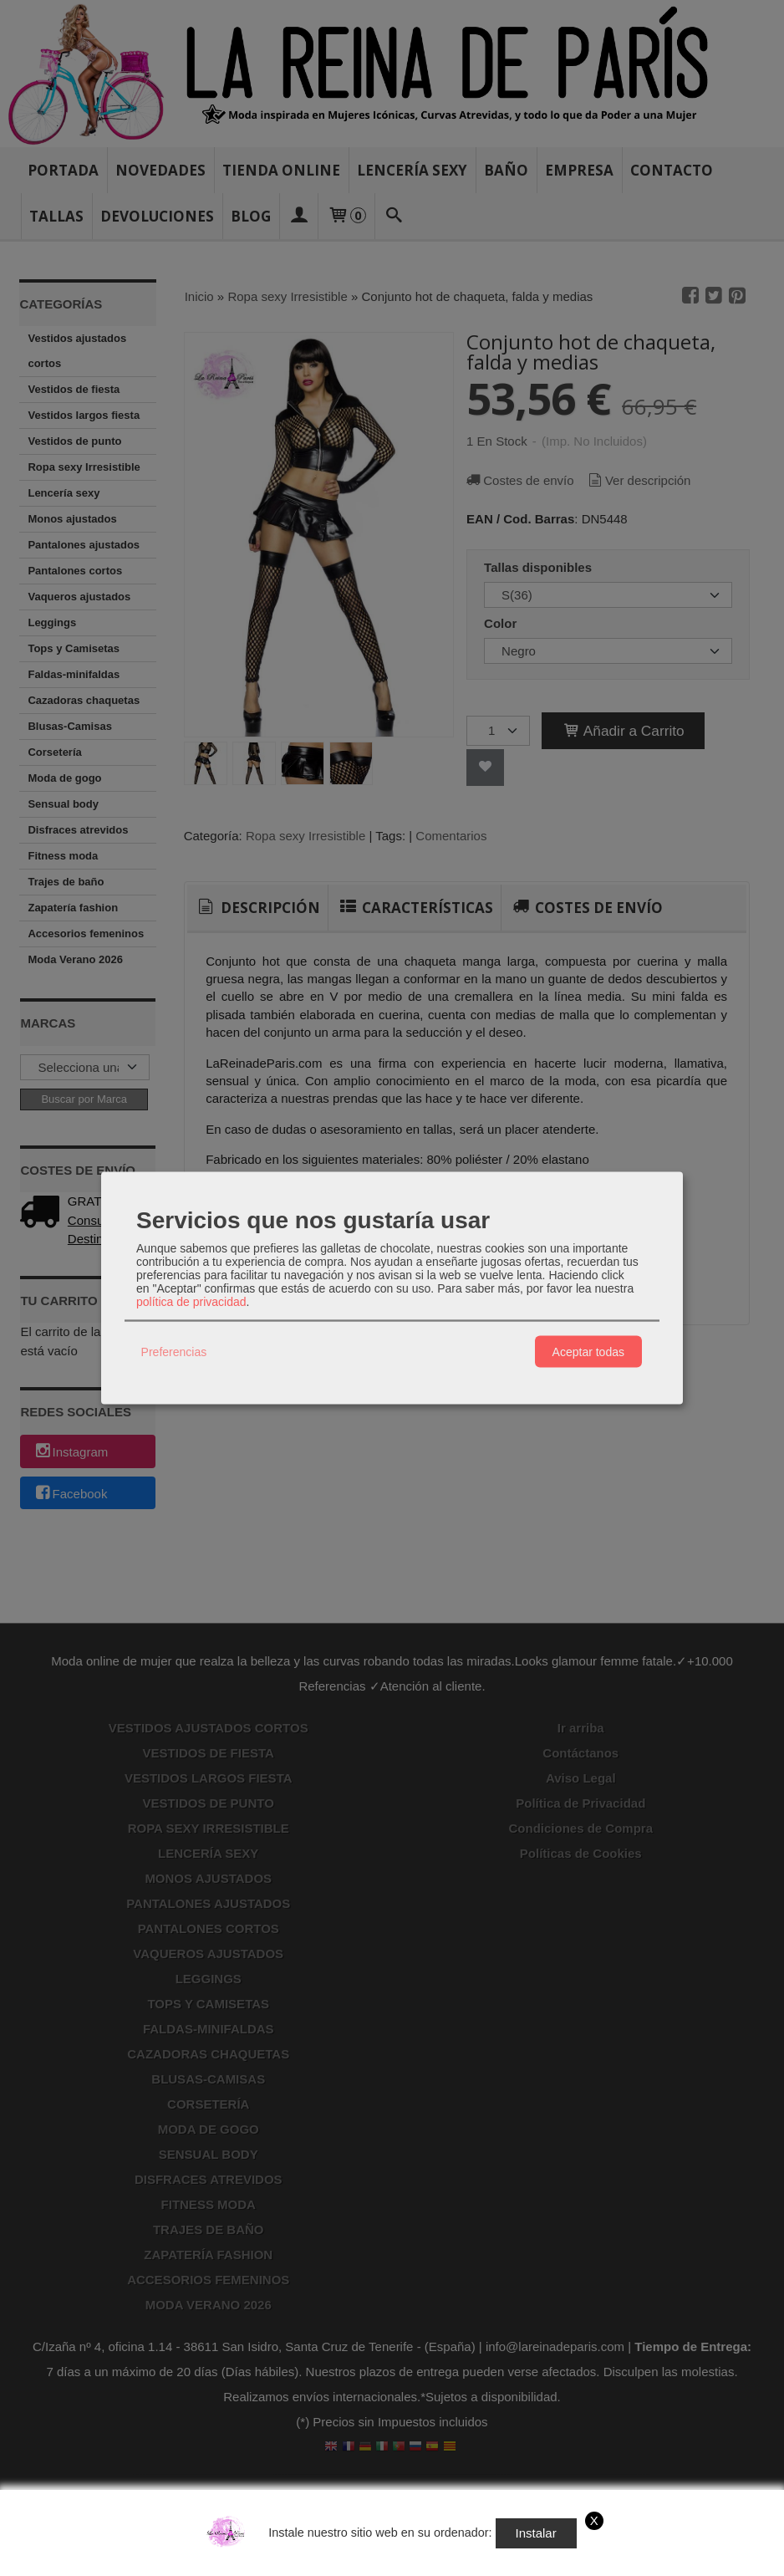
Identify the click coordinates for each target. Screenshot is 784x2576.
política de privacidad (191, 1301)
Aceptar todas (588, 1351)
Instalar (536, 2533)
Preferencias (174, 1351)
